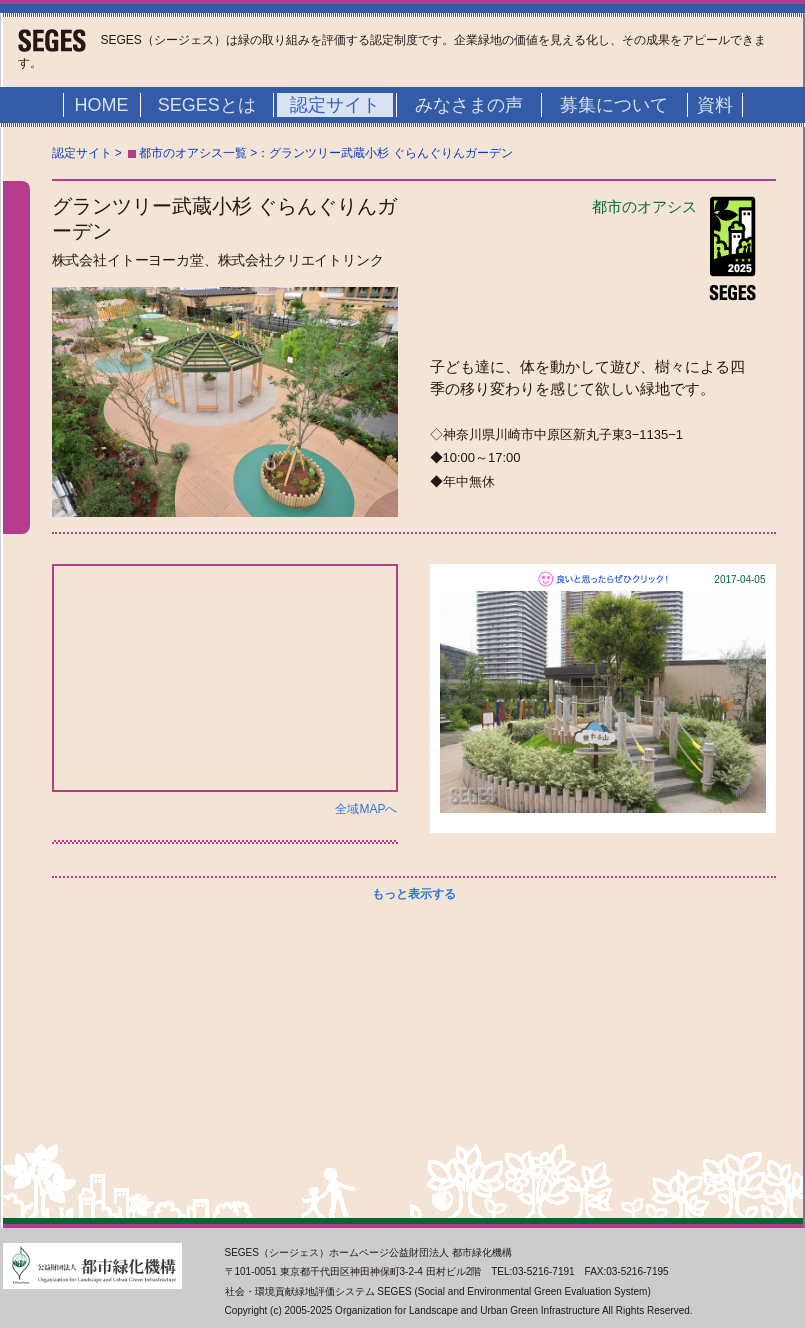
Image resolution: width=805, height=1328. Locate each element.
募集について (614, 105)
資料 (715, 105)
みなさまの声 (469, 105)
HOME (102, 105)
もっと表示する (414, 894)
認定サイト (335, 105)
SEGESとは (207, 105)
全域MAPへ (366, 809)
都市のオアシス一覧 (193, 153)
